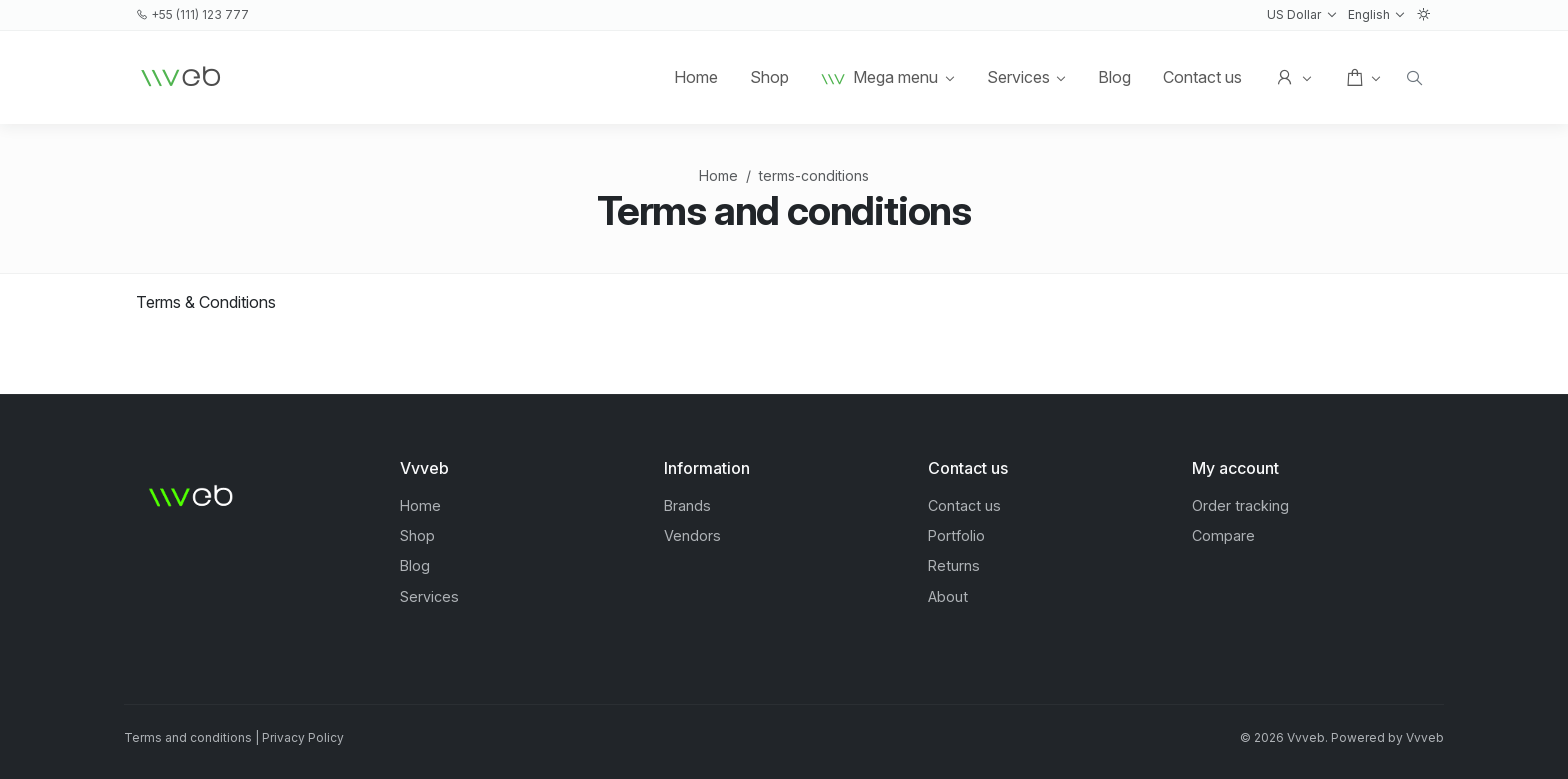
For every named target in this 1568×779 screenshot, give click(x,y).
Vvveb (1425, 737)
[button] (1301, 15)
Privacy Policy (303, 737)
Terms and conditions (188, 737)
